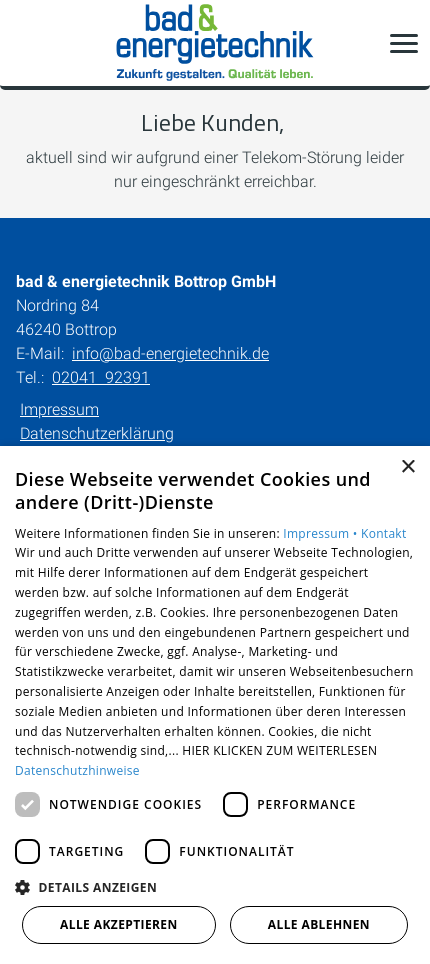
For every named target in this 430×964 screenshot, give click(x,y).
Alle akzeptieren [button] (119, 924)
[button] (404, 43)
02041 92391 (101, 377)
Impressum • (322, 533)
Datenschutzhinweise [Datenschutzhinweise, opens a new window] (77, 770)
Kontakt (384, 533)
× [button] (407, 467)
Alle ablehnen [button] (319, 924)
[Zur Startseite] (215, 43)
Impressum (59, 409)
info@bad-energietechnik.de (170, 353)
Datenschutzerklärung (97, 433)
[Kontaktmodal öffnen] (28, 43)
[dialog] (215, 705)
